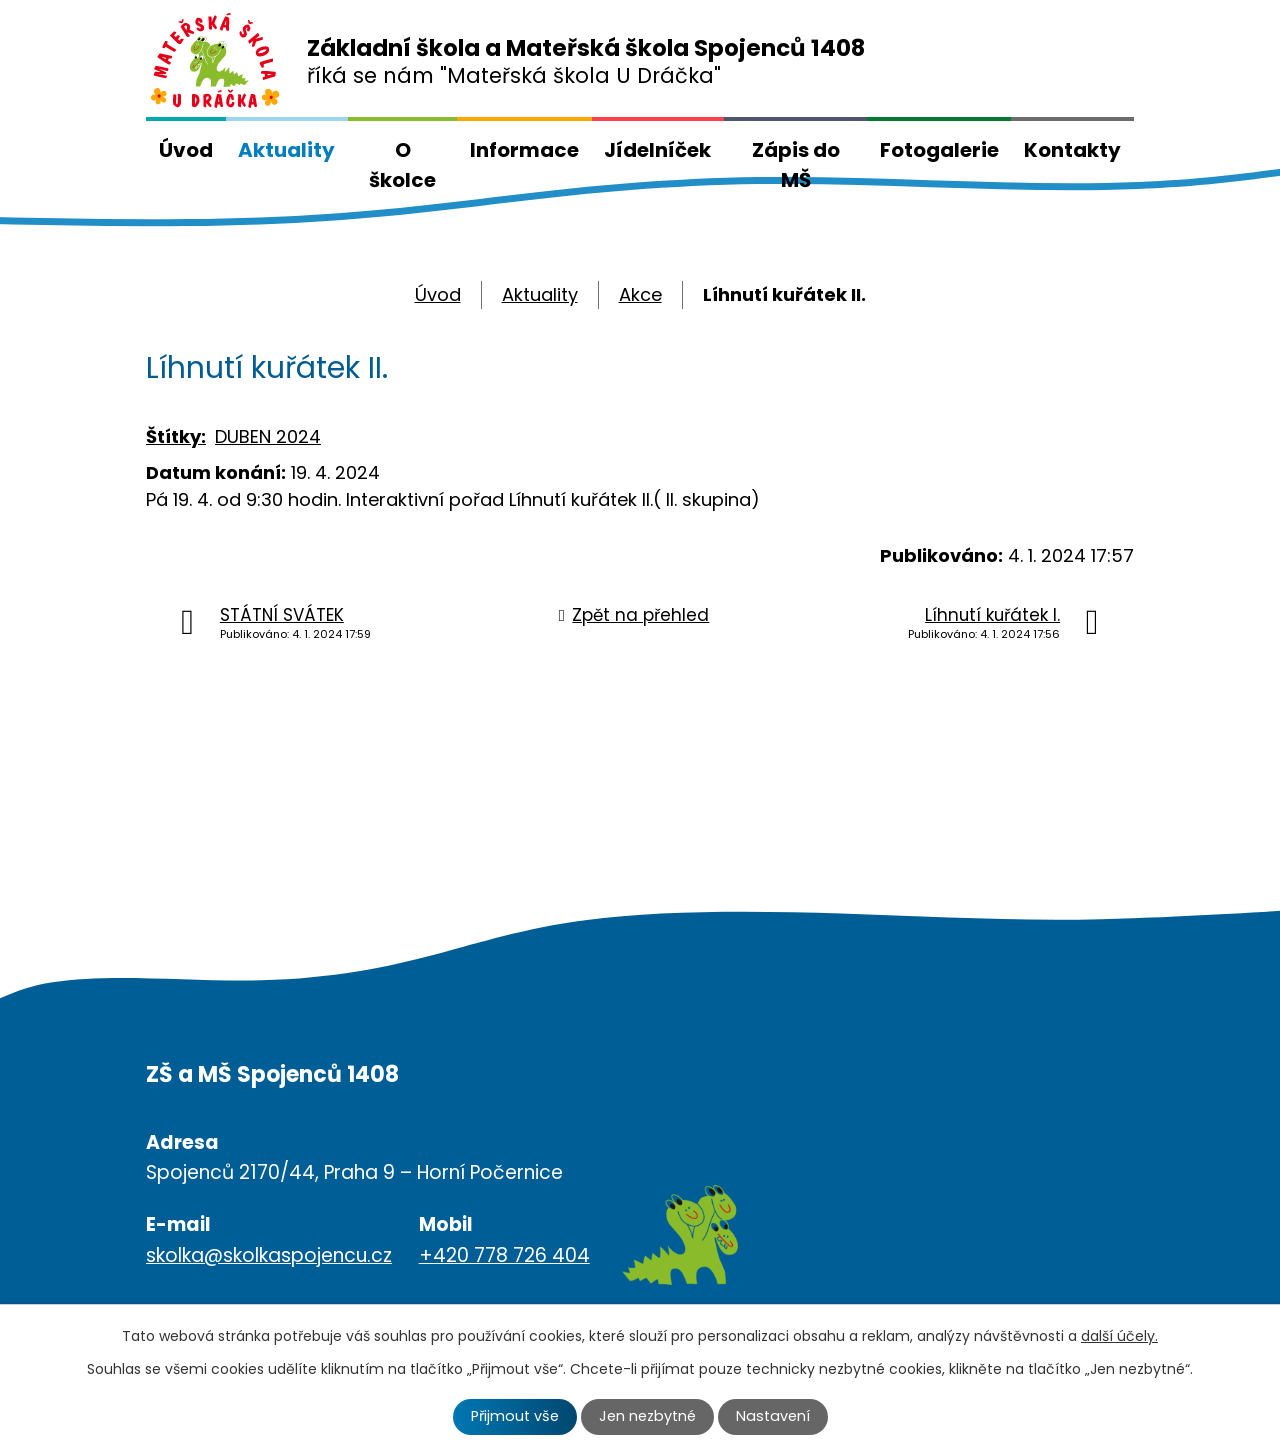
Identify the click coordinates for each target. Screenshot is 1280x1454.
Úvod (186, 150)
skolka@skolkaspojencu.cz (269, 1255)
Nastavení (773, 1416)
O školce (402, 165)
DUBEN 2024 (268, 436)
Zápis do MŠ (796, 165)
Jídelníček (657, 150)
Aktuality (286, 150)
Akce (640, 294)
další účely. (1119, 1336)
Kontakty (1072, 150)
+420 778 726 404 (504, 1255)
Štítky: (176, 436)
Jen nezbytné (647, 1416)
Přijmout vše (515, 1416)
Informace (524, 150)
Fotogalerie (939, 150)
